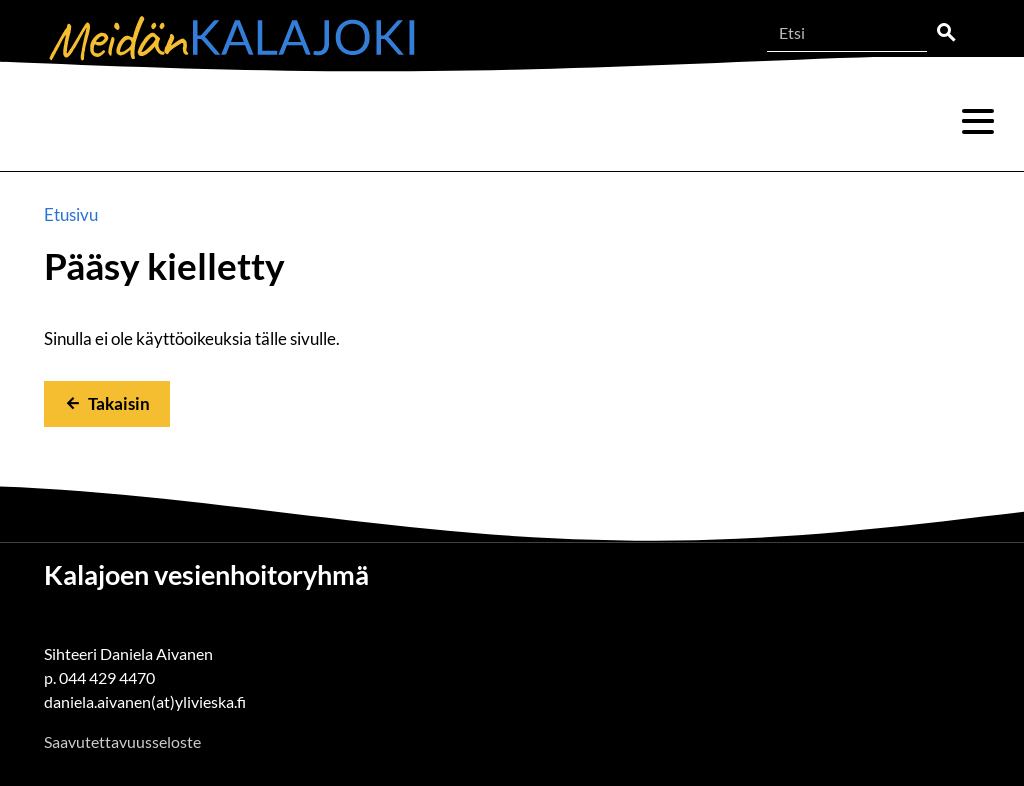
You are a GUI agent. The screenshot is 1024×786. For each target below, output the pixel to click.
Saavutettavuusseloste (122, 741)
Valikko (978, 122)
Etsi (946, 33)
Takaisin (119, 403)
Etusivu (71, 214)
